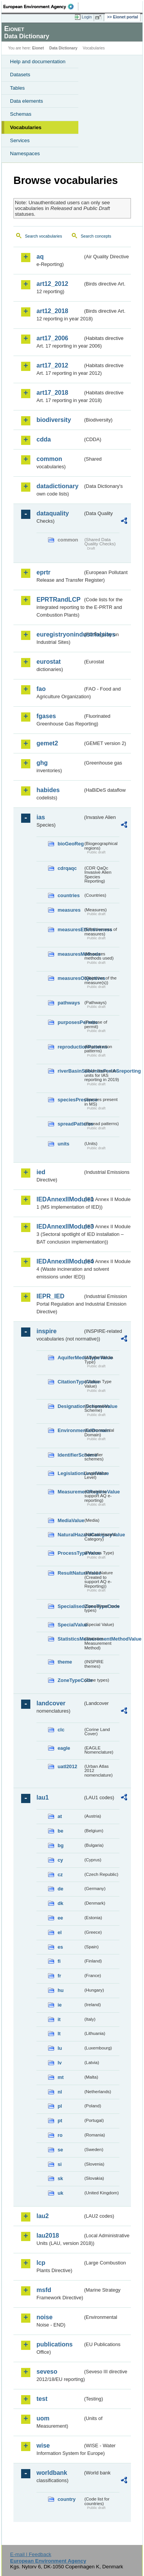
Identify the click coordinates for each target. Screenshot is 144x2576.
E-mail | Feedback (30, 2554)
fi (59, 1961)
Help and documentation (38, 61)
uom (43, 2418)
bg (61, 1845)
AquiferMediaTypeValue (70, 1357)
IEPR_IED (50, 1296)
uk (60, 2193)
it (59, 2019)
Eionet (38, 48)
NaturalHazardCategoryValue (70, 1534)
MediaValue (70, 1520)
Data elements (26, 101)
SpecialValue (70, 1625)
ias (40, 817)
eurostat (48, 661)
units (64, 1144)
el (60, 1932)
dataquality (52, 513)
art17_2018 (52, 392)
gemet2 (47, 743)
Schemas (20, 114)
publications (54, 2344)
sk (60, 2178)
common (49, 459)
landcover (51, 1703)
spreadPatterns (70, 1124)
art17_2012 (52, 365)
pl (60, 2106)
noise (44, 2317)
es (60, 1947)
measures (69, 910)
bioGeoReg (70, 844)
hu (61, 1990)
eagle (64, 1748)
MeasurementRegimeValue (70, 1492)
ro (60, 2135)
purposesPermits (70, 1022)
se (60, 2150)
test (41, 2399)
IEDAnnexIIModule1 (59, 1199)
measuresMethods (70, 954)
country (67, 2499)
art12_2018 (52, 311)
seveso (46, 2371)
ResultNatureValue (70, 1573)
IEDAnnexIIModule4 (59, 1261)
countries (69, 895)
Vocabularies (25, 127)
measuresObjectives (70, 978)
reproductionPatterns (70, 1047)
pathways (69, 1003)
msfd (43, 2290)
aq (40, 256)
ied (40, 1172)
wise (43, 2445)
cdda (43, 439)
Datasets (20, 74)
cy (60, 1860)
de (60, 1889)
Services (20, 140)
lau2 (42, 2216)
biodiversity (53, 420)
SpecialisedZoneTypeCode (70, 1606)
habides (48, 790)
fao (41, 689)
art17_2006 (52, 338)
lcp (40, 2262)
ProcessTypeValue (70, 1553)
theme (65, 1662)
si (60, 2164)
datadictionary (57, 486)
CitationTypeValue (70, 1382)
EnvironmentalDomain (70, 1430)
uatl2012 (67, 1766)
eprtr (43, 572)
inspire (46, 1331)
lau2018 (47, 2235)
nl (60, 2092)
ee (60, 1918)
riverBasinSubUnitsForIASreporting (70, 1071)
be (60, 1831)
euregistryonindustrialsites (59, 634)
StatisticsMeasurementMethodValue (70, 1639)
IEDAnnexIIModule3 (59, 1226)
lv (60, 2063)
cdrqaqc (67, 868)
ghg (42, 763)
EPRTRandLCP (58, 599)
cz (60, 1874)
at (60, 1816)
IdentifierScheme (70, 1455)
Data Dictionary (63, 48)
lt (59, 2033)
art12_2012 (52, 284)
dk (60, 1903)
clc (61, 1730)
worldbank (51, 2472)
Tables (17, 88)
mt (61, 2077)
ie (60, 2005)
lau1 (42, 1797)
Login (87, 17)
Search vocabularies (43, 236)
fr (59, 1976)
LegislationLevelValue (70, 1473)
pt (60, 2120)
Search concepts (96, 236)
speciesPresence (70, 1100)
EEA (40, 6)
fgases (46, 716)
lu (60, 2048)
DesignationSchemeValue (70, 1406)
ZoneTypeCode (70, 1680)
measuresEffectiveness (70, 929)
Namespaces (25, 153)
